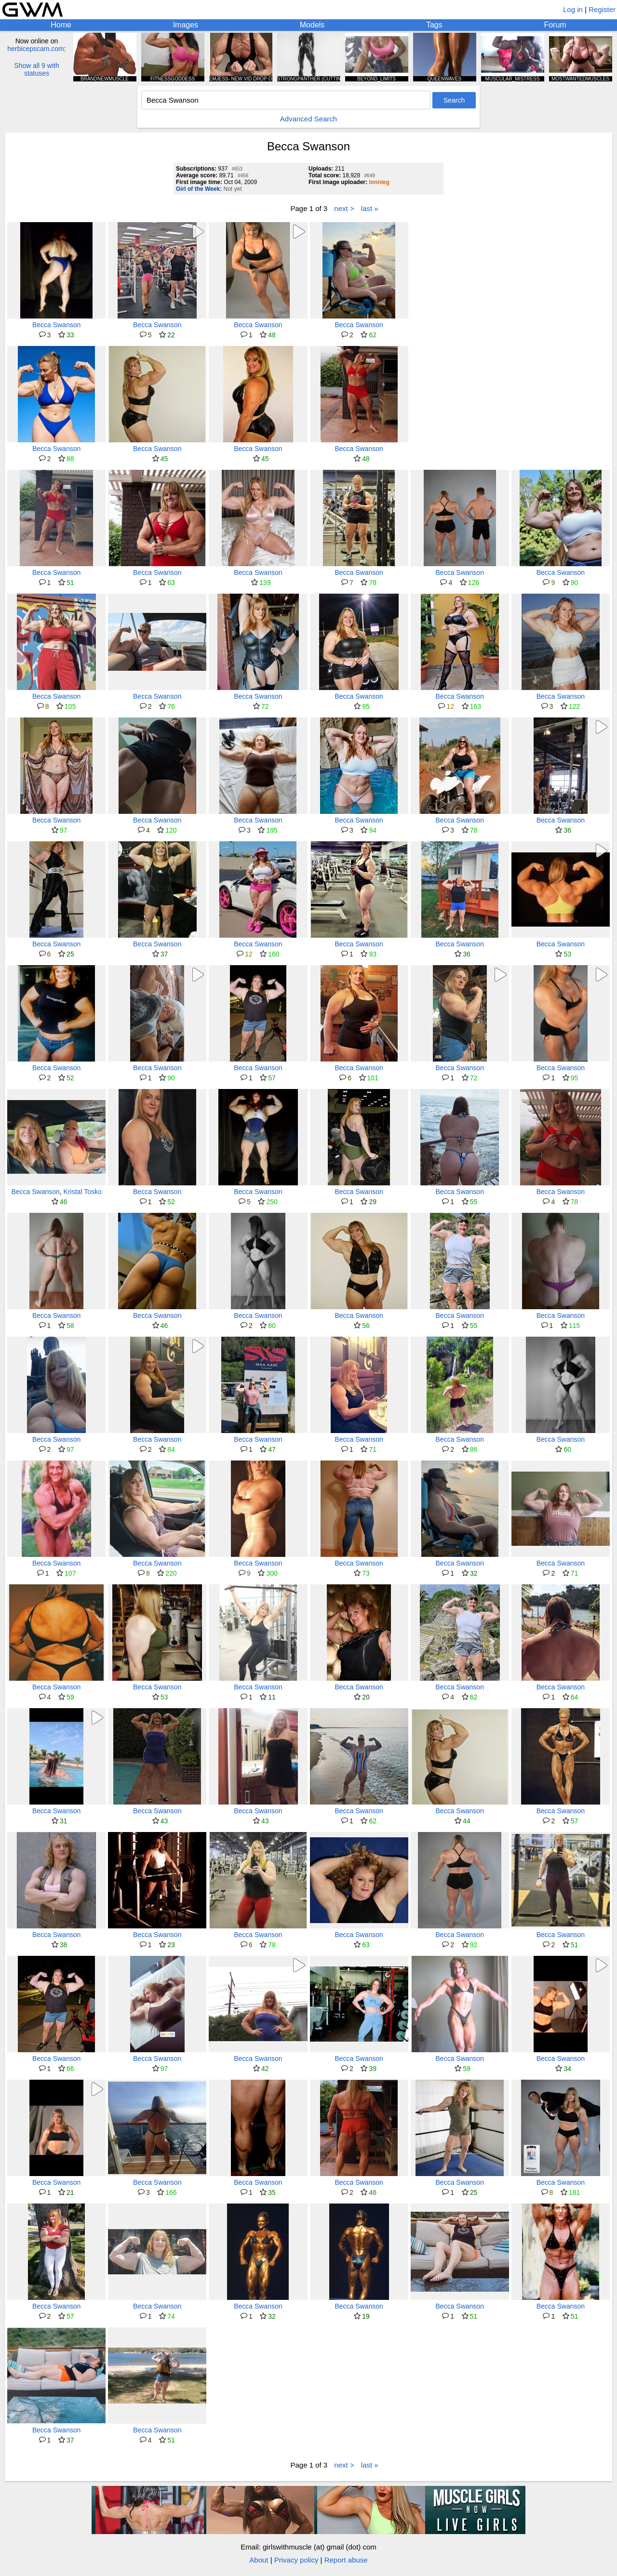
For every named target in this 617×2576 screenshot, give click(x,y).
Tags (434, 25)
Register (602, 9)
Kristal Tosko (83, 1191)
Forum (555, 25)
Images (185, 25)
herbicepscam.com (35, 49)
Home (61, 25)
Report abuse (346, 2560)
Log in (573, 9)
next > (344, 208)
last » (369, 208)
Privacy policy (296, 2560)
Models (312, 25)
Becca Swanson (56, 325)
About (258, 2560)
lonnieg (379, 182)
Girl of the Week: (199, 189)
